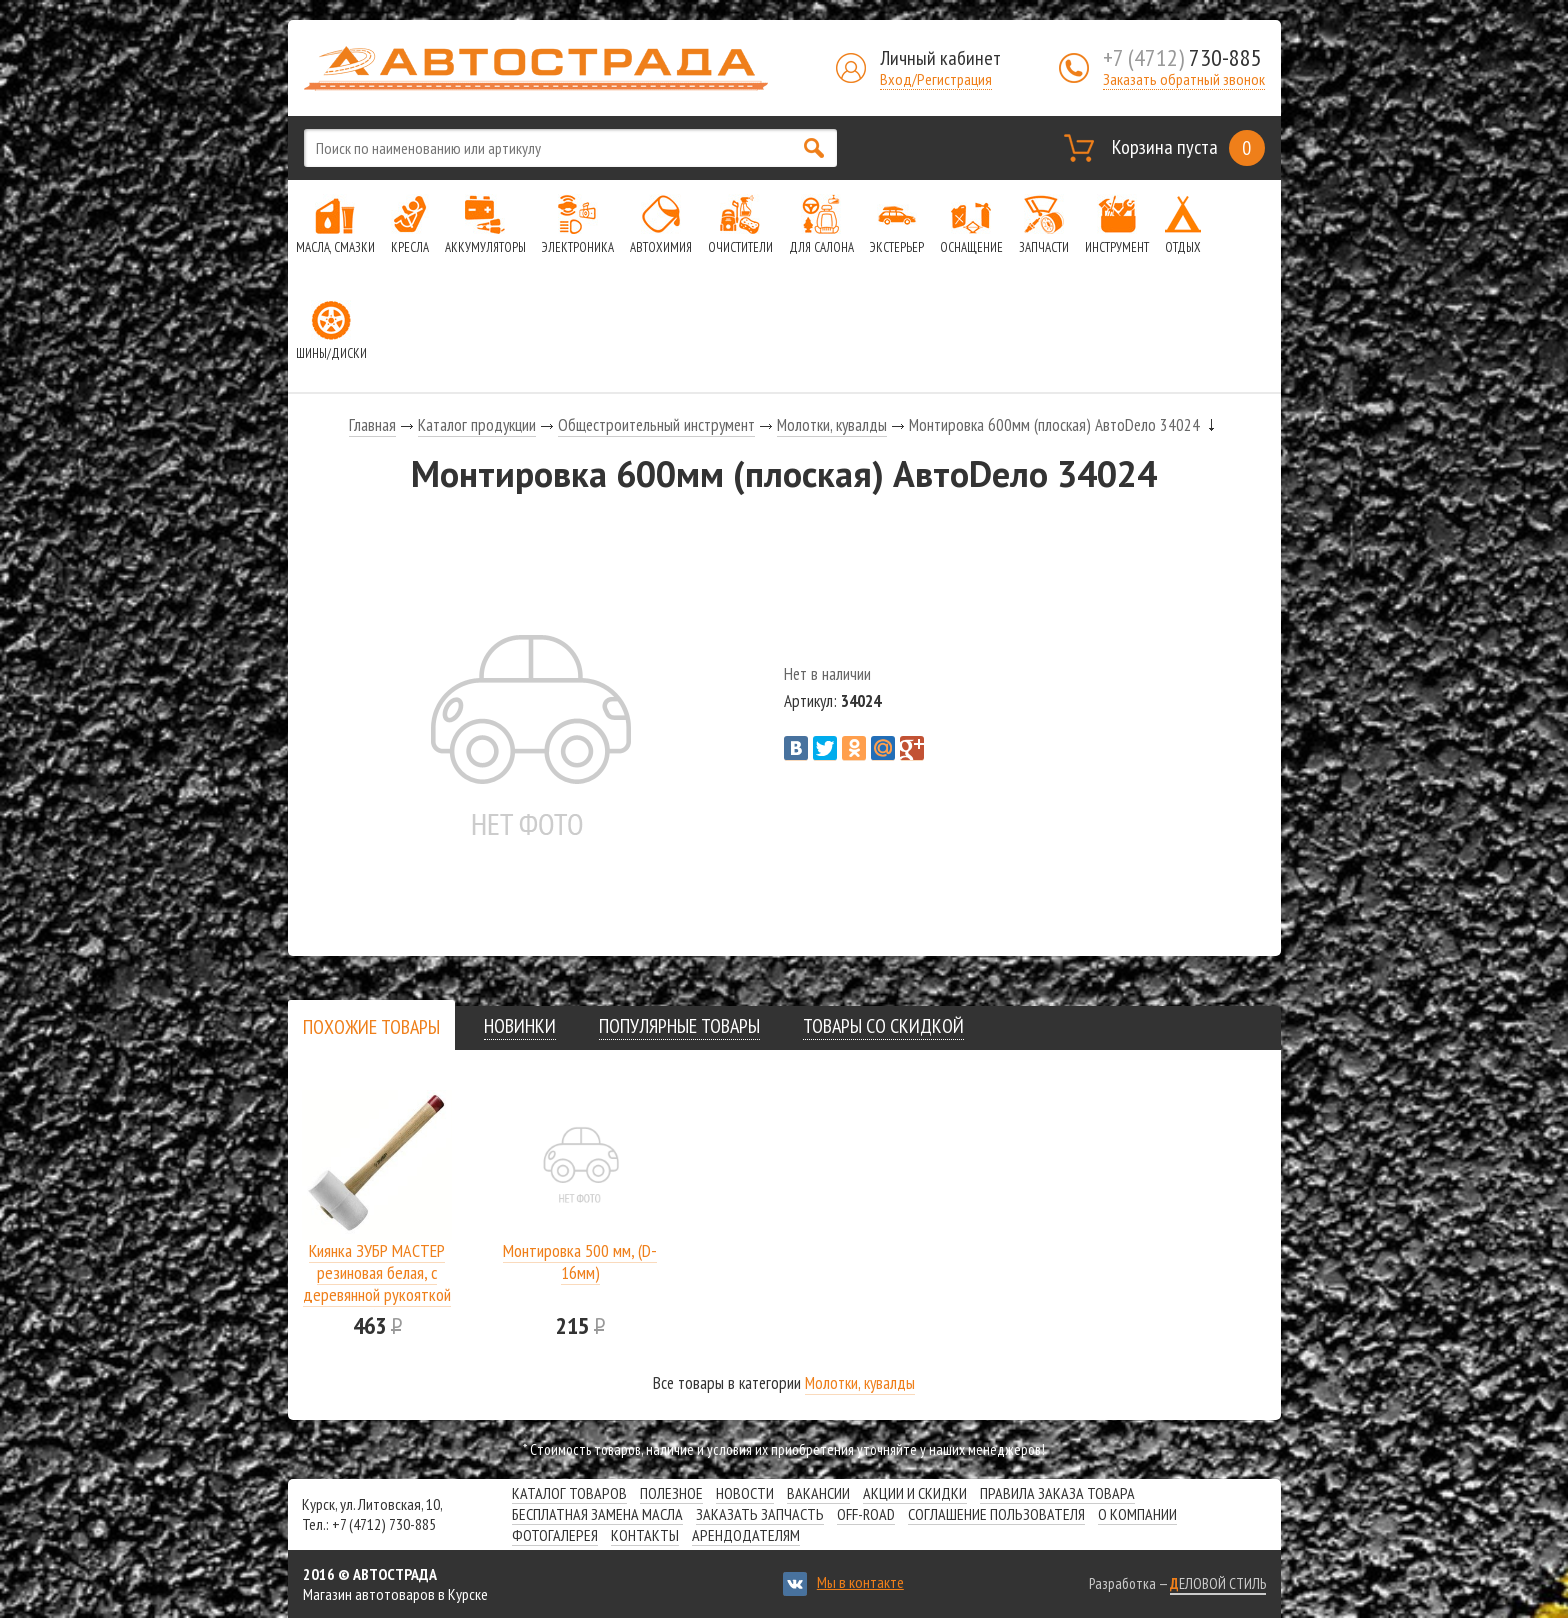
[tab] (371, 1026)
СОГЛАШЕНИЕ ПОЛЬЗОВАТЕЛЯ (996, 1514)
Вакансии (818, 1493)
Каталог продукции (477, 425)
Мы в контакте (860, 1582)
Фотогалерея (555, 1535)
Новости (745, 1493)
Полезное (671, 1493)
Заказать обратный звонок (1184, 79)
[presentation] (371, 1027)
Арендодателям (746, 1535)
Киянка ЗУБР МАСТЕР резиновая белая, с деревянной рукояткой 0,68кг (377, 1283)
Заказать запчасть (760, 1514)
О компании (1137, 1514)
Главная (372, 425)
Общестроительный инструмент (656, 425)
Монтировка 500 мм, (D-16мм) (580, 1261)
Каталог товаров (569, 1493)
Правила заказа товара (1057, 1493)
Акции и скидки (915, 1493)
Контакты (645, 1535)
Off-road (866, 1514)
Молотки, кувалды (832, 425)
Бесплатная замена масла (597, 1514)
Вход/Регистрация (936, 79)
